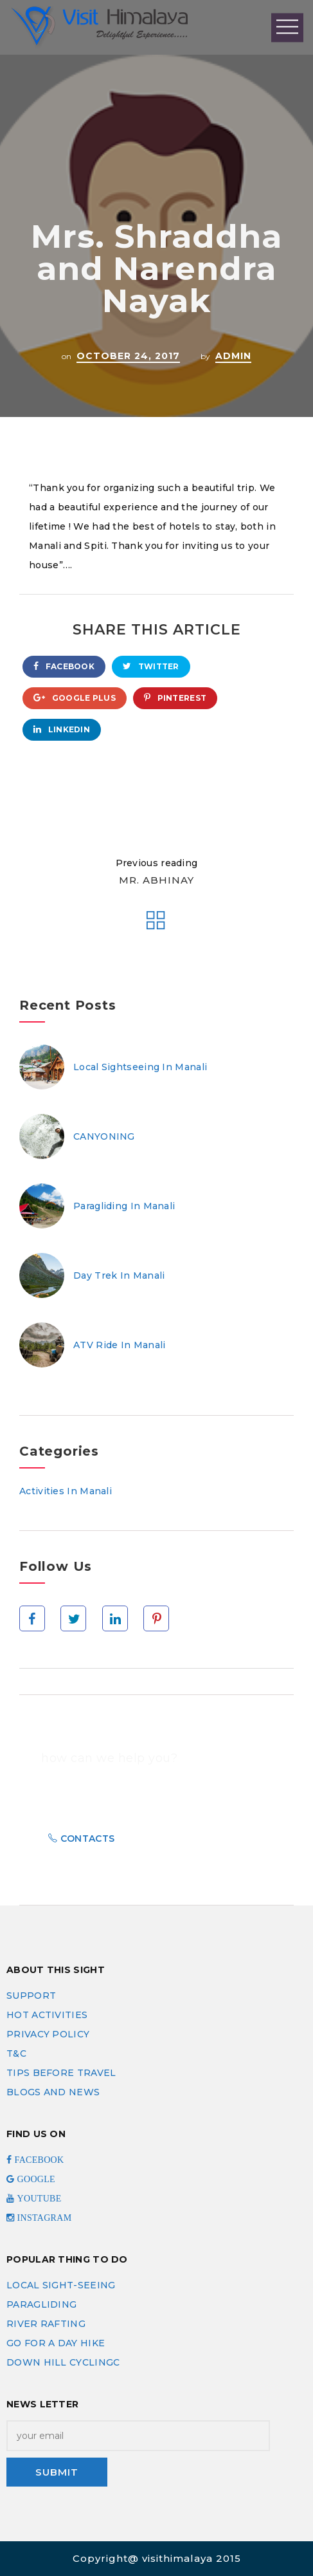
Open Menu (287, 27)
